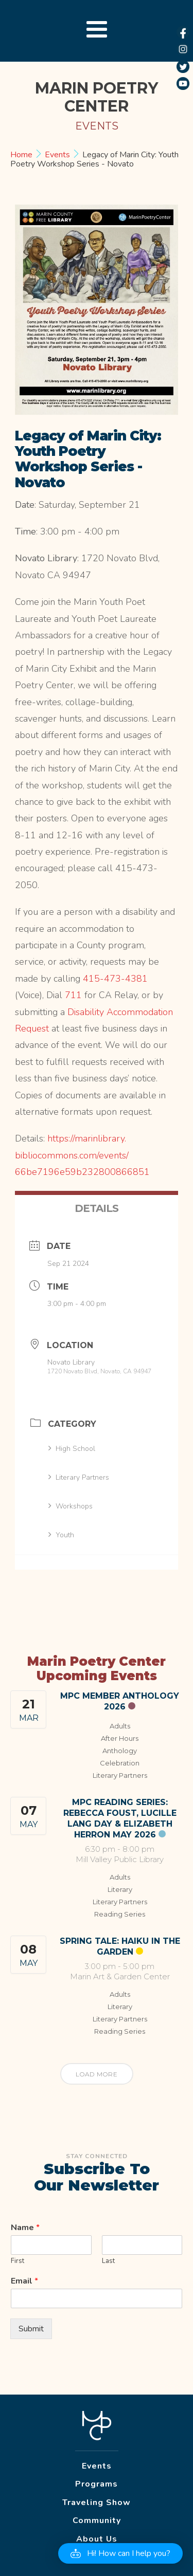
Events (57, 154)
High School (71, 1448)
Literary (120, 1889)
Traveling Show (96, 2502)
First (17, 2261)
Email (24, 2281)
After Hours (119, 1738)
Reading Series (119, 1914)
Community (97, 2520)
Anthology (119, 1750)
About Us (96, 2539)
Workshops (70, 1506)
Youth (61, 1535)
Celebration (119, 1763)
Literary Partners (78, 1477)
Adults (120, 1726)
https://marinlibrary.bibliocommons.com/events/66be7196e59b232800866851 (82, 1155)
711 (73, 995)
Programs (96, 2484)
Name (25, 2227)
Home (22, 154)
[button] (120, 2553)
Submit (31, 2328)
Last (108, 2261)
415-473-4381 (115, 978)
